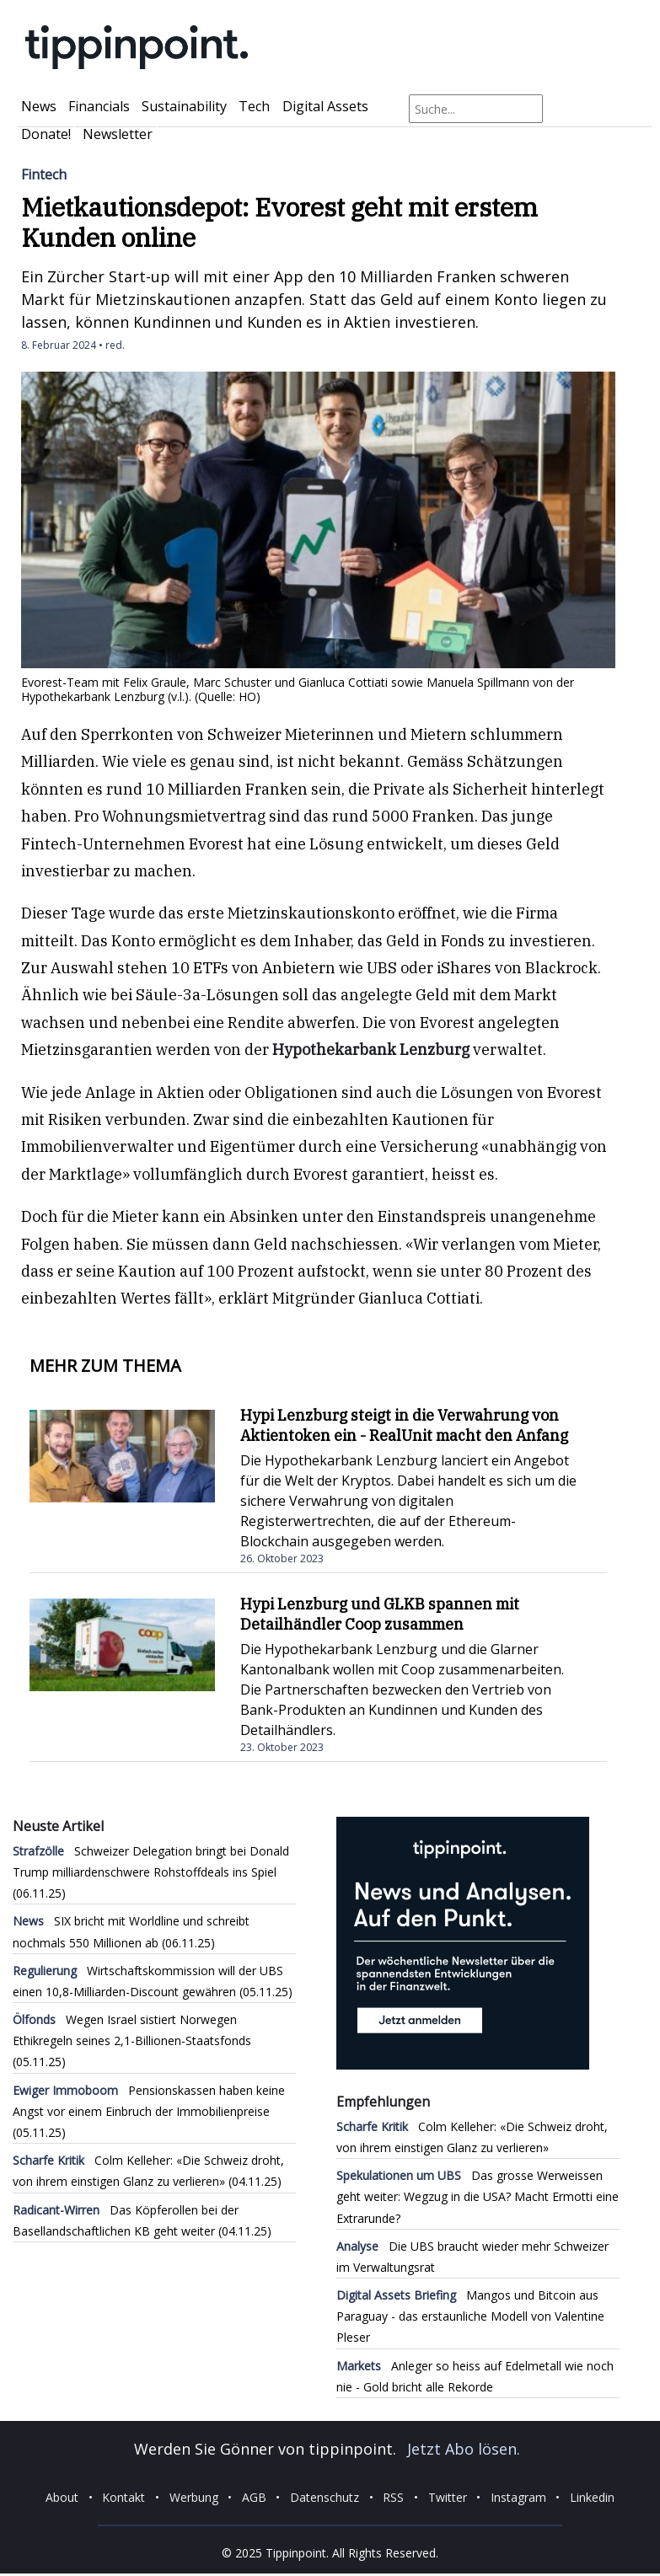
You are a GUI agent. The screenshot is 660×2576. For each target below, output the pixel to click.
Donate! (46, 134)
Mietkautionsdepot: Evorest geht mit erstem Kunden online (279, 222)
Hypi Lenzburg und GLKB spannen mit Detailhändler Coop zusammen (379, 1614)
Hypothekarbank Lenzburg (371, 1049)
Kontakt (123, 2497)
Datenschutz (324, 2497)
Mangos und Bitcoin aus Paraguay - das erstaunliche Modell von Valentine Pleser (470, 2316)
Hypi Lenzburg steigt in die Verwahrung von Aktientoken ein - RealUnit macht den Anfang (404, 1425)
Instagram (518, 2497)
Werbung (193, 2497)
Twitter (447, 2497)
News (38, 106)
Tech (254, 106)
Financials (99, 106)
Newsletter (118, 134)
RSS (393, 2497)
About (62, 2497)
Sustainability (184, 106)
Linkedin (592, 2497)
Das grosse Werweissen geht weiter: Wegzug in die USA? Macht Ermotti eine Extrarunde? (477, 2196)
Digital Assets (325, 106)
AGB (254, 2497)
